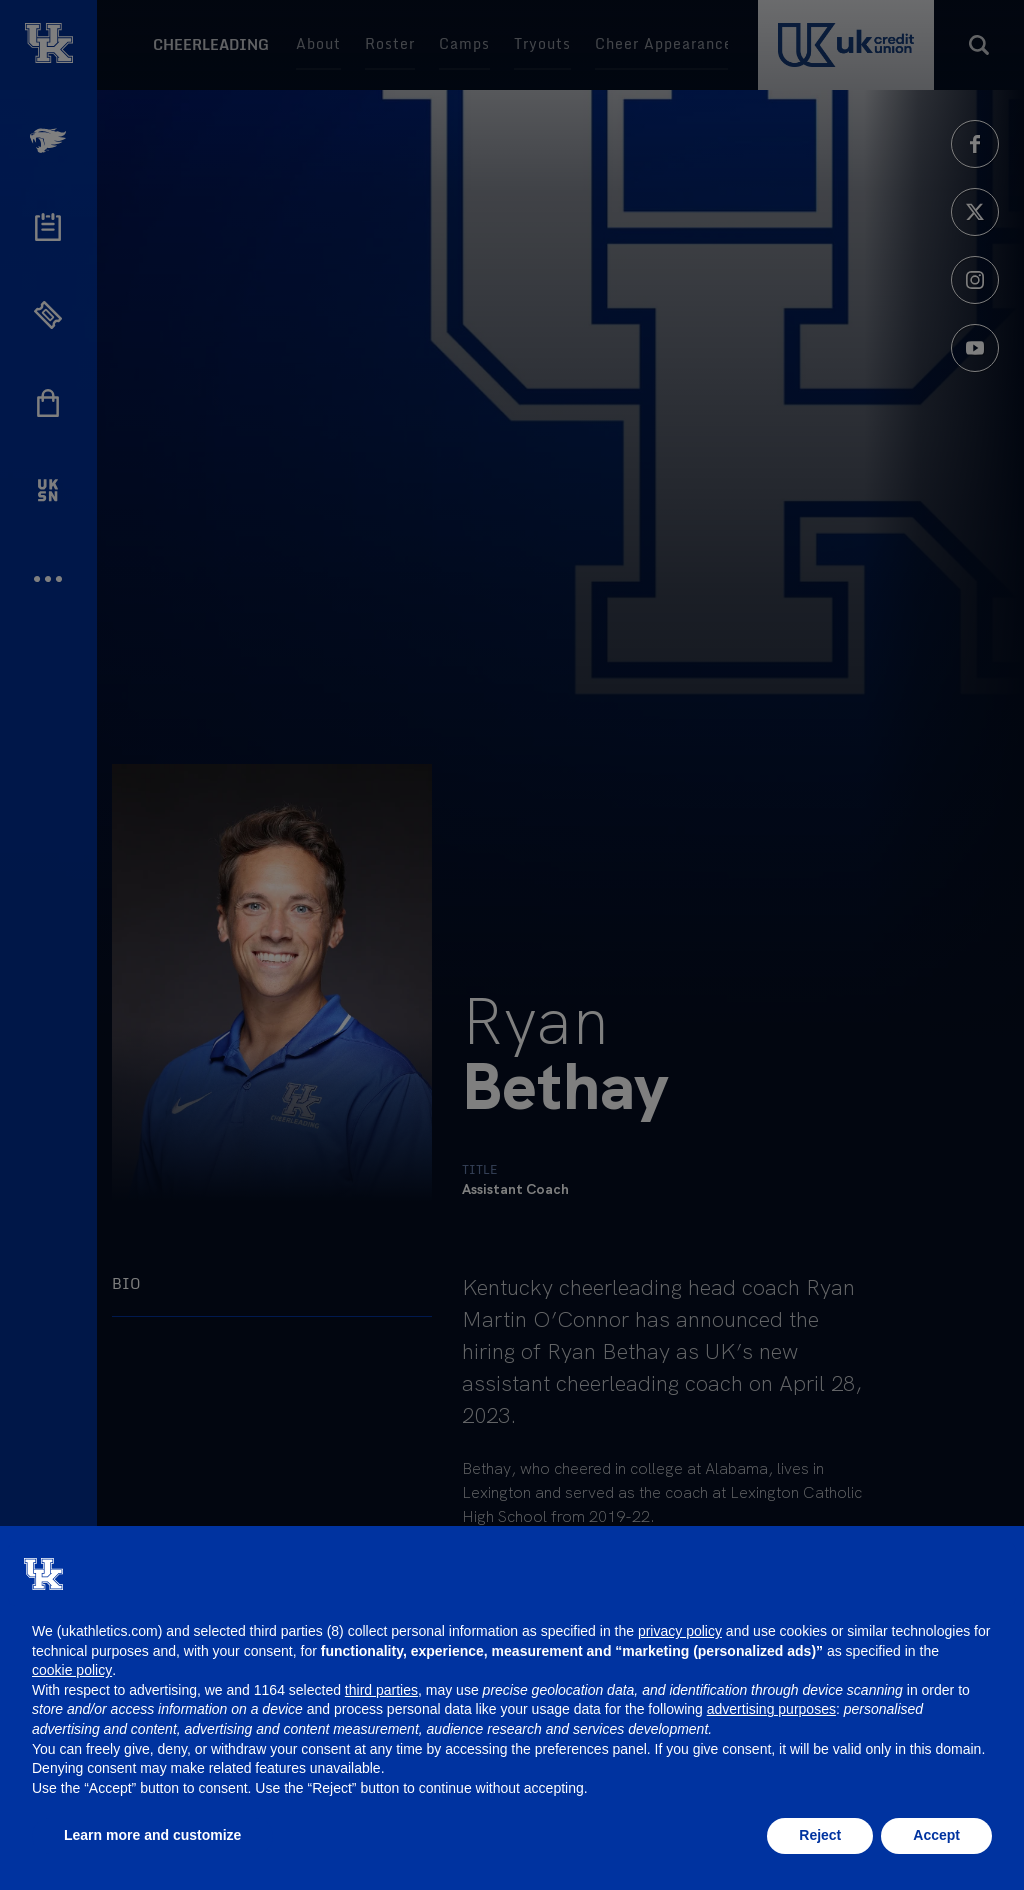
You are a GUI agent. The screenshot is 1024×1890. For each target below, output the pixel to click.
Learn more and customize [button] (152, 1835)
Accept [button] (936, 1835)
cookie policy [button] (72, 1670)
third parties (381, 1690)
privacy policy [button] (680, 1631)
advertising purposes (771, 1709)
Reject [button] (820, 1835)
